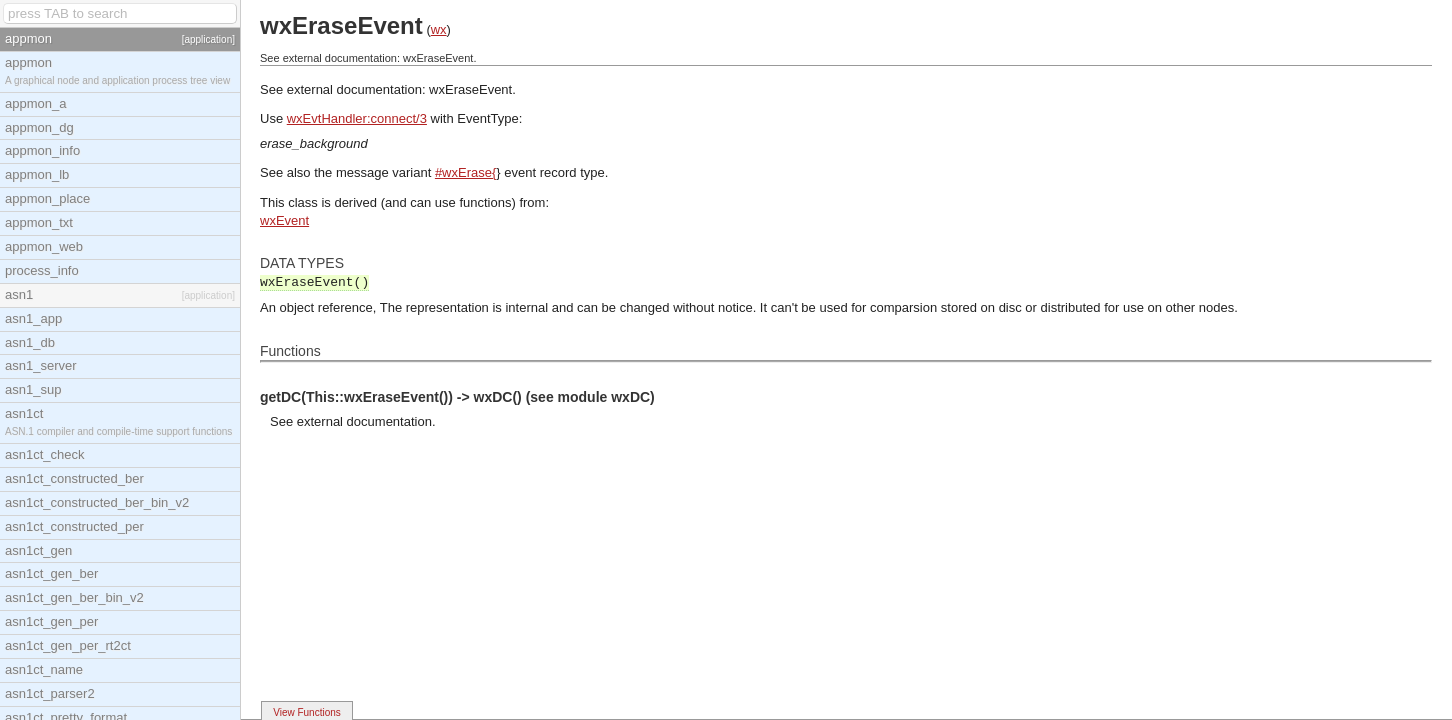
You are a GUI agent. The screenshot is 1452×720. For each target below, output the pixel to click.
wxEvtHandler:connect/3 (357, 118)
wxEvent (284, 220)
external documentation (364, 421)
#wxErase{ (465, 172)
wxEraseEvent (470, 89)
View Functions (307, 712)
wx (439, 29)
